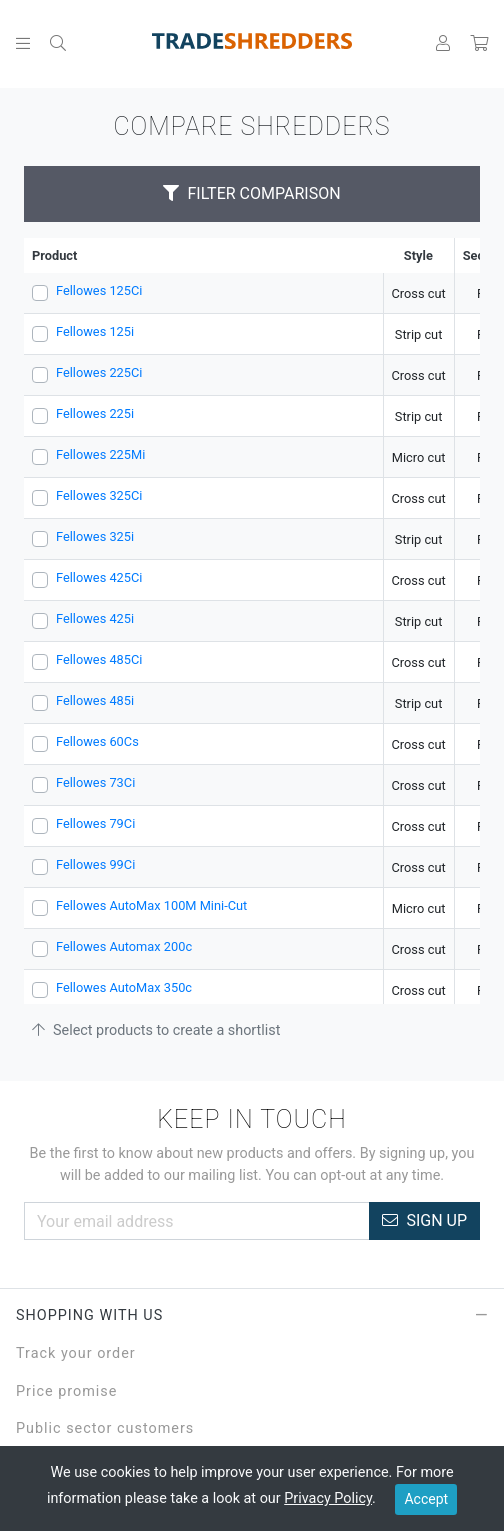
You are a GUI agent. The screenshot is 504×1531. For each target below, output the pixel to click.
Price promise (66, 1391)
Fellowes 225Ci (99, 372)
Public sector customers (105, 1428)
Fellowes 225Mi (100, 454)
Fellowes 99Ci (95, 864)
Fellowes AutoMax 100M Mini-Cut (151, 905)
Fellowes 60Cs (97, 741)
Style (418, 255)
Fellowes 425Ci (99, 577)
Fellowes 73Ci (95, 782)
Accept (426, 1499)
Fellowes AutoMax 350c (124, 987)
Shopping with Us (252, 1316)
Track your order (76, 1353)
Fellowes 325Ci (99, 495)
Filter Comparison (251, 193)
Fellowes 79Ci (95, 823)
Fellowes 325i (95, 536)
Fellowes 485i (95, 700)
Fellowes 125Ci (99, 290)
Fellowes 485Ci (99, 659)
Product (54, 255)
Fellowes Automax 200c (124, 946)
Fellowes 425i (95, 618)
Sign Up (424, 1220)
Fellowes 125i (95, 331)
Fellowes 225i (95, 413)
